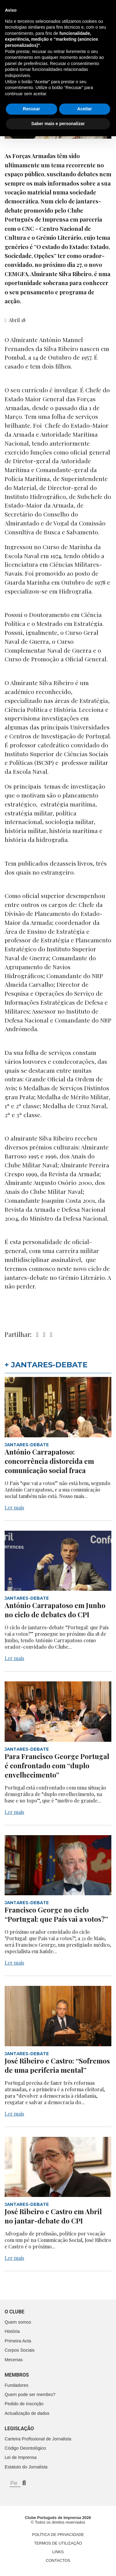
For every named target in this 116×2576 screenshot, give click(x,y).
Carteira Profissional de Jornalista (38, 2438)
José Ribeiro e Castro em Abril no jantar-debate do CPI (53, 2216)
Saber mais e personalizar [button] (58, 2563)
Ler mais (14, 1507)
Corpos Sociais (20, 2350)
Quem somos (18, 2322)
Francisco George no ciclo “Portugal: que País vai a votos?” (56, 1914)
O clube (14, 2312)
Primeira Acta (18, 2340)
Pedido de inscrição (24, 2403)
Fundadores (16, 2385)
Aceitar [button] (84, 2548)
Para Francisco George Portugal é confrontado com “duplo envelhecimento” (57, 1765)
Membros (17, 2375)
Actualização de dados (27, 2413)
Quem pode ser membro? (30, 2394)
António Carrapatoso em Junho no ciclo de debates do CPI (55, 1610)
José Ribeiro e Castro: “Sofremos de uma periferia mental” (57, 2065)
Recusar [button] (31, 2548)
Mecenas (14, 2359)
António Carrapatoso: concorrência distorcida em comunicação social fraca (49, 1461)
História (12, 2331)
